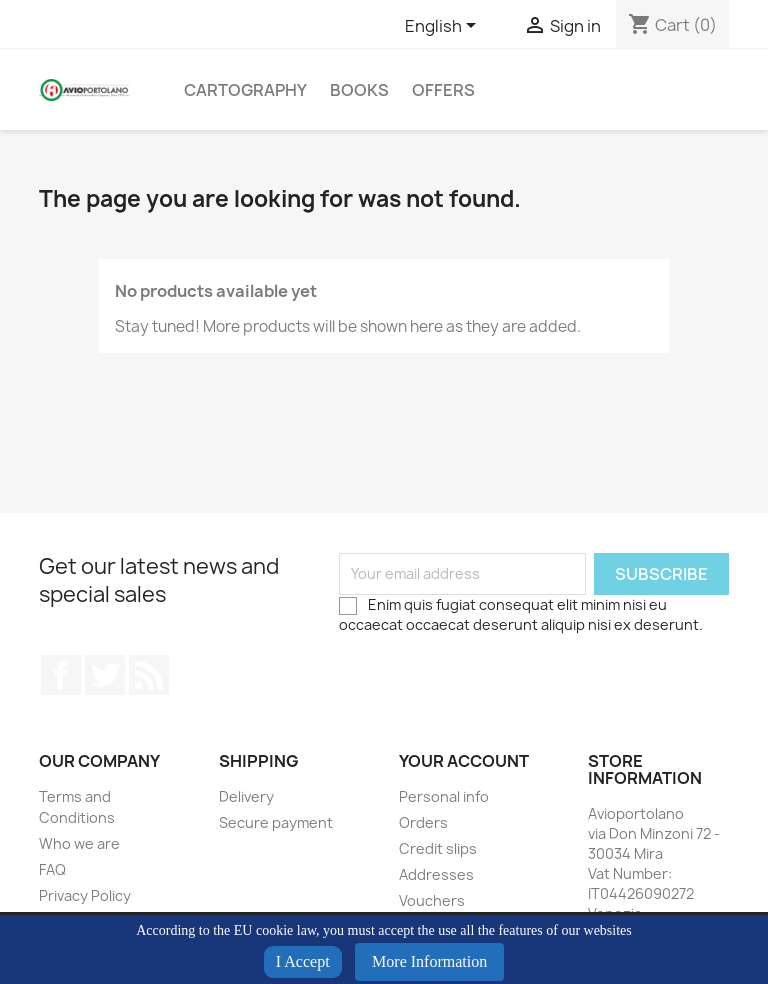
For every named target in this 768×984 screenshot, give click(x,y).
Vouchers (432, 900)
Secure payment (276, 822)
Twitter (105, 675)
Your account (464, 761)
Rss (149, 675)
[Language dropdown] (444, 27)
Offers (443, 90)
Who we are (79, 843)
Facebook (61, 675)
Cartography (245, 90)
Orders (423, 822)
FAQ (52, 869)
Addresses (436, 874)
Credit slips (438, 848)
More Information (429, 961)
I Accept (303, 961)
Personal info (444, 796)
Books (359, 90)
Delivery (246, 796)
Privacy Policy (85, 895)
